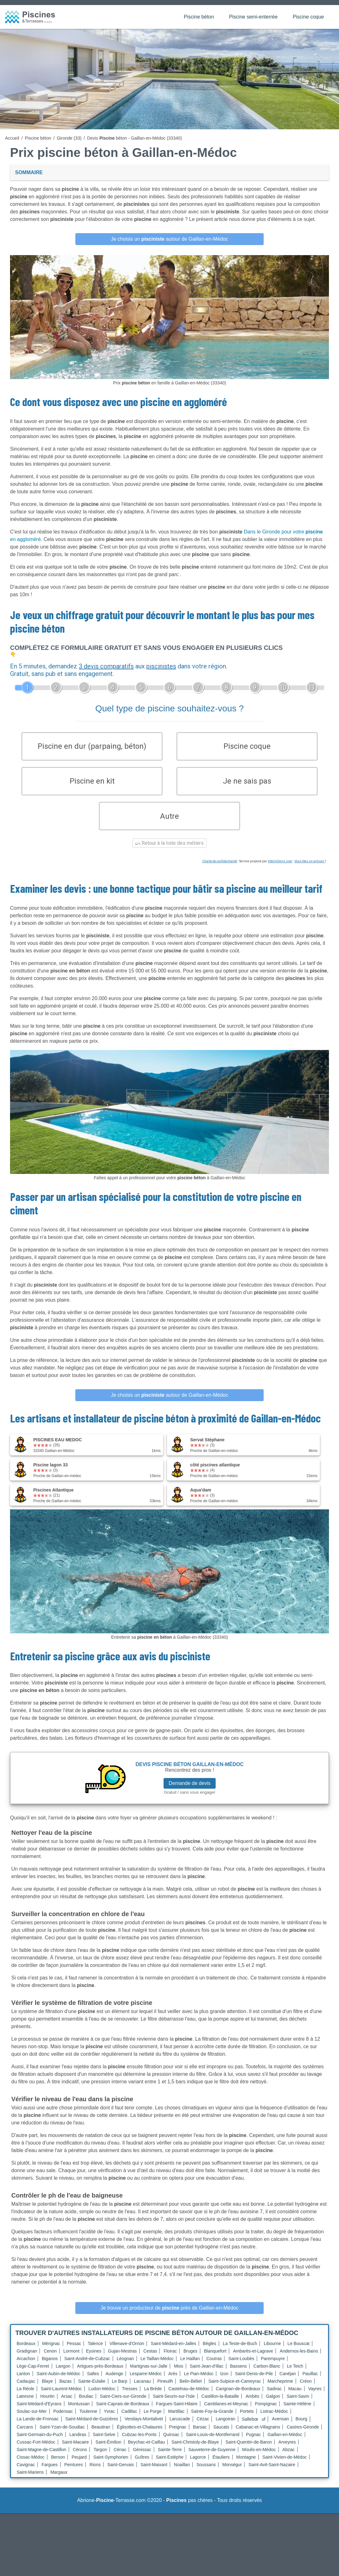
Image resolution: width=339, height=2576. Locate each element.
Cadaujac (26, 2389)
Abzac (288, 2458)
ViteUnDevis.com (280, 869)
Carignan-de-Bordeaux (238, 2397)
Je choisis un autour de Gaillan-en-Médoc (169, 239)
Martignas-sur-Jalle (148, 2374)
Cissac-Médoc (31, 2465)
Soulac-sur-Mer (32, 2419)
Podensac (63, 2419)
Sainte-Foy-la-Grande (212, 2419)
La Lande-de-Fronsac (38, 2427)
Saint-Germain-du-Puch (40, 2442)
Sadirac (274, 2397)
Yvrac (109, 2419)
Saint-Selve (104, 2442)
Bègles (209, 2351)
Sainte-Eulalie (91, 2389)
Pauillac (310, 2382)
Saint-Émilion (108, 2450)
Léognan (125, 2367)
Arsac (67, 2404)
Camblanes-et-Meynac (226, 2412)
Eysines (93, 2359)
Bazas (65, 2389)
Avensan (280, 2427)
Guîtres (142, 2465)
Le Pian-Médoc (198, 2382)
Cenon (50, 2359)
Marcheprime (280, 2389)
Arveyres (287, 2450)
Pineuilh (165, 2389)
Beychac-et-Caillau (146, 2450)
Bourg (301, 2427)
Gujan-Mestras (122, 2359)
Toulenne (88, 2419)
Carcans (25, 2435)
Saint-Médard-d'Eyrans (39, 2412)
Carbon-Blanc (266, 2374)
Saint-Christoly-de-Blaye (195, 2450)
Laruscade (180, 2427)
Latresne (25, 2404)
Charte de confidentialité (219, 869)
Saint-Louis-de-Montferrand (212, 2442)
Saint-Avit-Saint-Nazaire (271, 2473)
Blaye (47, 2389)
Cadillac (129, 2419)
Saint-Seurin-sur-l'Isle (174, 2404)
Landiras (77, 2442)
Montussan (78, 2412)
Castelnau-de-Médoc (189, 2397)
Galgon (273, 2404)
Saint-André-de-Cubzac (87, 2367)
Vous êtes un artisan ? (310, 869)
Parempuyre (273, 2367)
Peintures (73, 2473)
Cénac (120, 2458)
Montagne (246, 2465)
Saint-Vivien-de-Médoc (284, 2465)
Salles (93, 2382)
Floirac (170, 2359)
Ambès (252, 2404)
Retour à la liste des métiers (169, 851)
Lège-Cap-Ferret (33, 2374)
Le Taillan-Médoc (157, 2367)
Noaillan (182, 2473)
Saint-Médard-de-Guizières (91, 2427)
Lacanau (142, 2389)
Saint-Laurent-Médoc (61, 2397)
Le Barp (119, 2389)
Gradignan (27, 2359)
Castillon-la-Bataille (220, 2404)
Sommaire (29, 172)
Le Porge (153, 2419)
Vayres (315, 2397)
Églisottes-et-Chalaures (140, 2435)
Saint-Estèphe (170, 2465)
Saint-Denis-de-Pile (254, 2382)
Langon (63, 2374)
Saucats (221, 2435)
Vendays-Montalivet (144, 2427)
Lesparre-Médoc (146, 2382)
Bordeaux (26, 2351)
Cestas (150, 2359)
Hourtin (47, 2404)
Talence (95, 2351)
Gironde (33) (69, 138)
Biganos (50, 2367)
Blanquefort (215, 2359)
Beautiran (100, 2435)
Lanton (23, 2382)
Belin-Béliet (191, 2389)
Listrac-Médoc (274, 2419)
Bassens (238, 2374)
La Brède (153, 2397)
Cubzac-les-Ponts (139, 2442)
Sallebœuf (254, 2427)
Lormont (71, 2359)
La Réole (25, 2397)
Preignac (177, 2435)
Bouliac (86, 2404)
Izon (224, 2382)
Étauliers (221, 2465)
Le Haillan (190, 2367)
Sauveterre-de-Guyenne (211, 2458)
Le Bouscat (298, 2351)
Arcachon (26, 2367)
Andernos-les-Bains (299, 2359)
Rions (95, 2473)
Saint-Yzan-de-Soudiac (62, 2435)
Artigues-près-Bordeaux (100, 2374)
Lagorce (198, 2465)
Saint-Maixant (154, 2473)
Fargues (49, 2473)
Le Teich (295, 2374)
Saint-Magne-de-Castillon (41, 2458)
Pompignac (266, 2412)
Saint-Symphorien (110, 2465)
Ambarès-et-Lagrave (253, 2359)
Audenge (114, 2382)
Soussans (206, 2473)
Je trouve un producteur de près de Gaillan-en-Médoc (169, 2316)
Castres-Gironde (303, 2435)
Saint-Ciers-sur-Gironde (123, 2404)
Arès (172, 2382)
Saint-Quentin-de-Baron (248, 2450)
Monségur (232, 2473)
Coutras (214, 2367)
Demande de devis (189, 1791)
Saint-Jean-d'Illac (206, 2374)
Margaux (58, 2480)
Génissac (142, 2458)
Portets (247, 2419)
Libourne (272, 2351)
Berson (58, 2465)
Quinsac (171, 2442)
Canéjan (287, 2382)
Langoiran (225, 2427)
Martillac (176, 2419)
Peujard (79, 2465)
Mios (178, 2374)
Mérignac (51, 2351)
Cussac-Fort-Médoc (36, 2450)
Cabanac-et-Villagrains (258, 2435)
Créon (306, 2389)
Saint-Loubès (241, 2367)
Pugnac (253, 2442)
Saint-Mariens (30, 2480)
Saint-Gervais (120, 2473)
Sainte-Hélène (297, 2412)
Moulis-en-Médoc (259, 2458)
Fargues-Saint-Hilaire (176, 2412)
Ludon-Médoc (102, 2397)
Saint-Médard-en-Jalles (173, 2351)
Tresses (129, 2397)
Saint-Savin (298, 2404)
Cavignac (26, 2473)
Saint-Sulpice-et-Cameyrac (234, 2389)
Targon (100, 2458)
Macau (295, 2397)
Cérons (80, 2458)
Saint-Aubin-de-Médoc (58, 2382)
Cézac (203, 2427)
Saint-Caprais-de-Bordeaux (122, 2412)
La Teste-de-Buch (240, 2351)
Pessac (74, 2351)
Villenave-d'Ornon (127, 2351)
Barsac (200, 2435)
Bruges (190, 2359)
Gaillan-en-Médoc (284, 2442)
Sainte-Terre (170, 2458)
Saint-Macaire (75, 2450)
